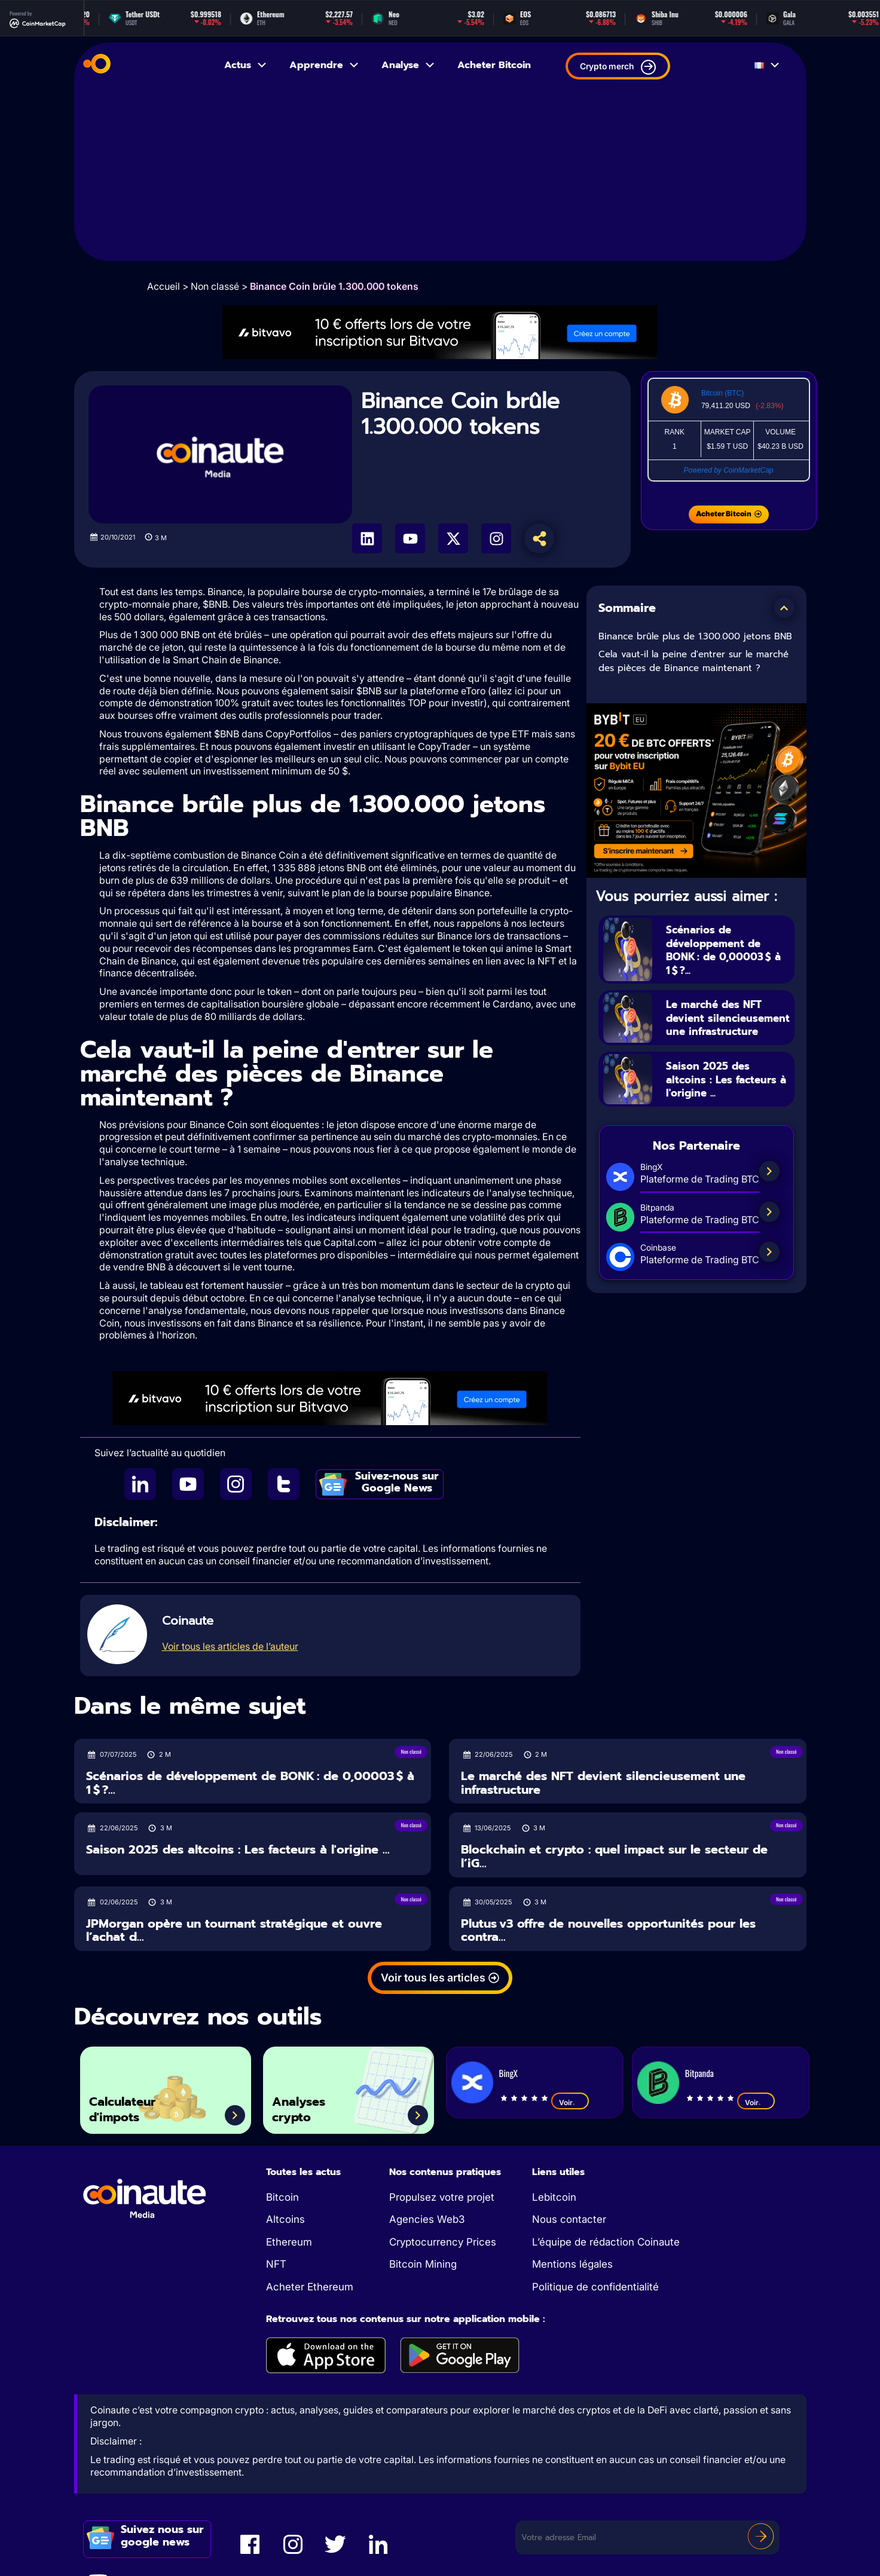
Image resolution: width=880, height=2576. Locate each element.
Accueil (163, 286)
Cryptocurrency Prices (442, 2242)
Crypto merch (618, 67)
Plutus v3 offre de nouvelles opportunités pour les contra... (608, 1930)
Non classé (215, 286)
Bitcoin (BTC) (722, 393)
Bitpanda (699, 2072)
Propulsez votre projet (441, 2197)
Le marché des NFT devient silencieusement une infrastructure (726, 1025)
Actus (246, 65)
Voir (570, 2102)
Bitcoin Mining (423, 2264)
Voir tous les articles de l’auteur (230, 1646)
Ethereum (289, 2242)
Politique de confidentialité (595, 2287)
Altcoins (285, 2219)
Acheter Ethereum (309, 2287)
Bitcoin (282, 2197)
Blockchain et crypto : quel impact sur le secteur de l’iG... (614, 1856)
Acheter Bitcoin (494, 65)
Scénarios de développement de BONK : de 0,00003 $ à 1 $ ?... (727, 949)
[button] (784, 608)
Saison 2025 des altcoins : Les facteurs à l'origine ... (726, 1094)
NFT (276, 2264)
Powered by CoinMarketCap (728, 470)
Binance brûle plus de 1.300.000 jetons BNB (695, 636)
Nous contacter (569, 2219)
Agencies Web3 (427, 2219)
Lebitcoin (554, 2197)
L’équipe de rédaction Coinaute (606, 2242)
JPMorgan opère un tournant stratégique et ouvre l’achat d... (234, 1930)
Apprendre (324, 65)
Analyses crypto (306, 2105)
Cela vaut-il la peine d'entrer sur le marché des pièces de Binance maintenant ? (693, 661)
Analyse (408, 65)
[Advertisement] (440, 177)
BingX (508, 2072)
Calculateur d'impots (131, 2105)
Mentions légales (572, 2264)
